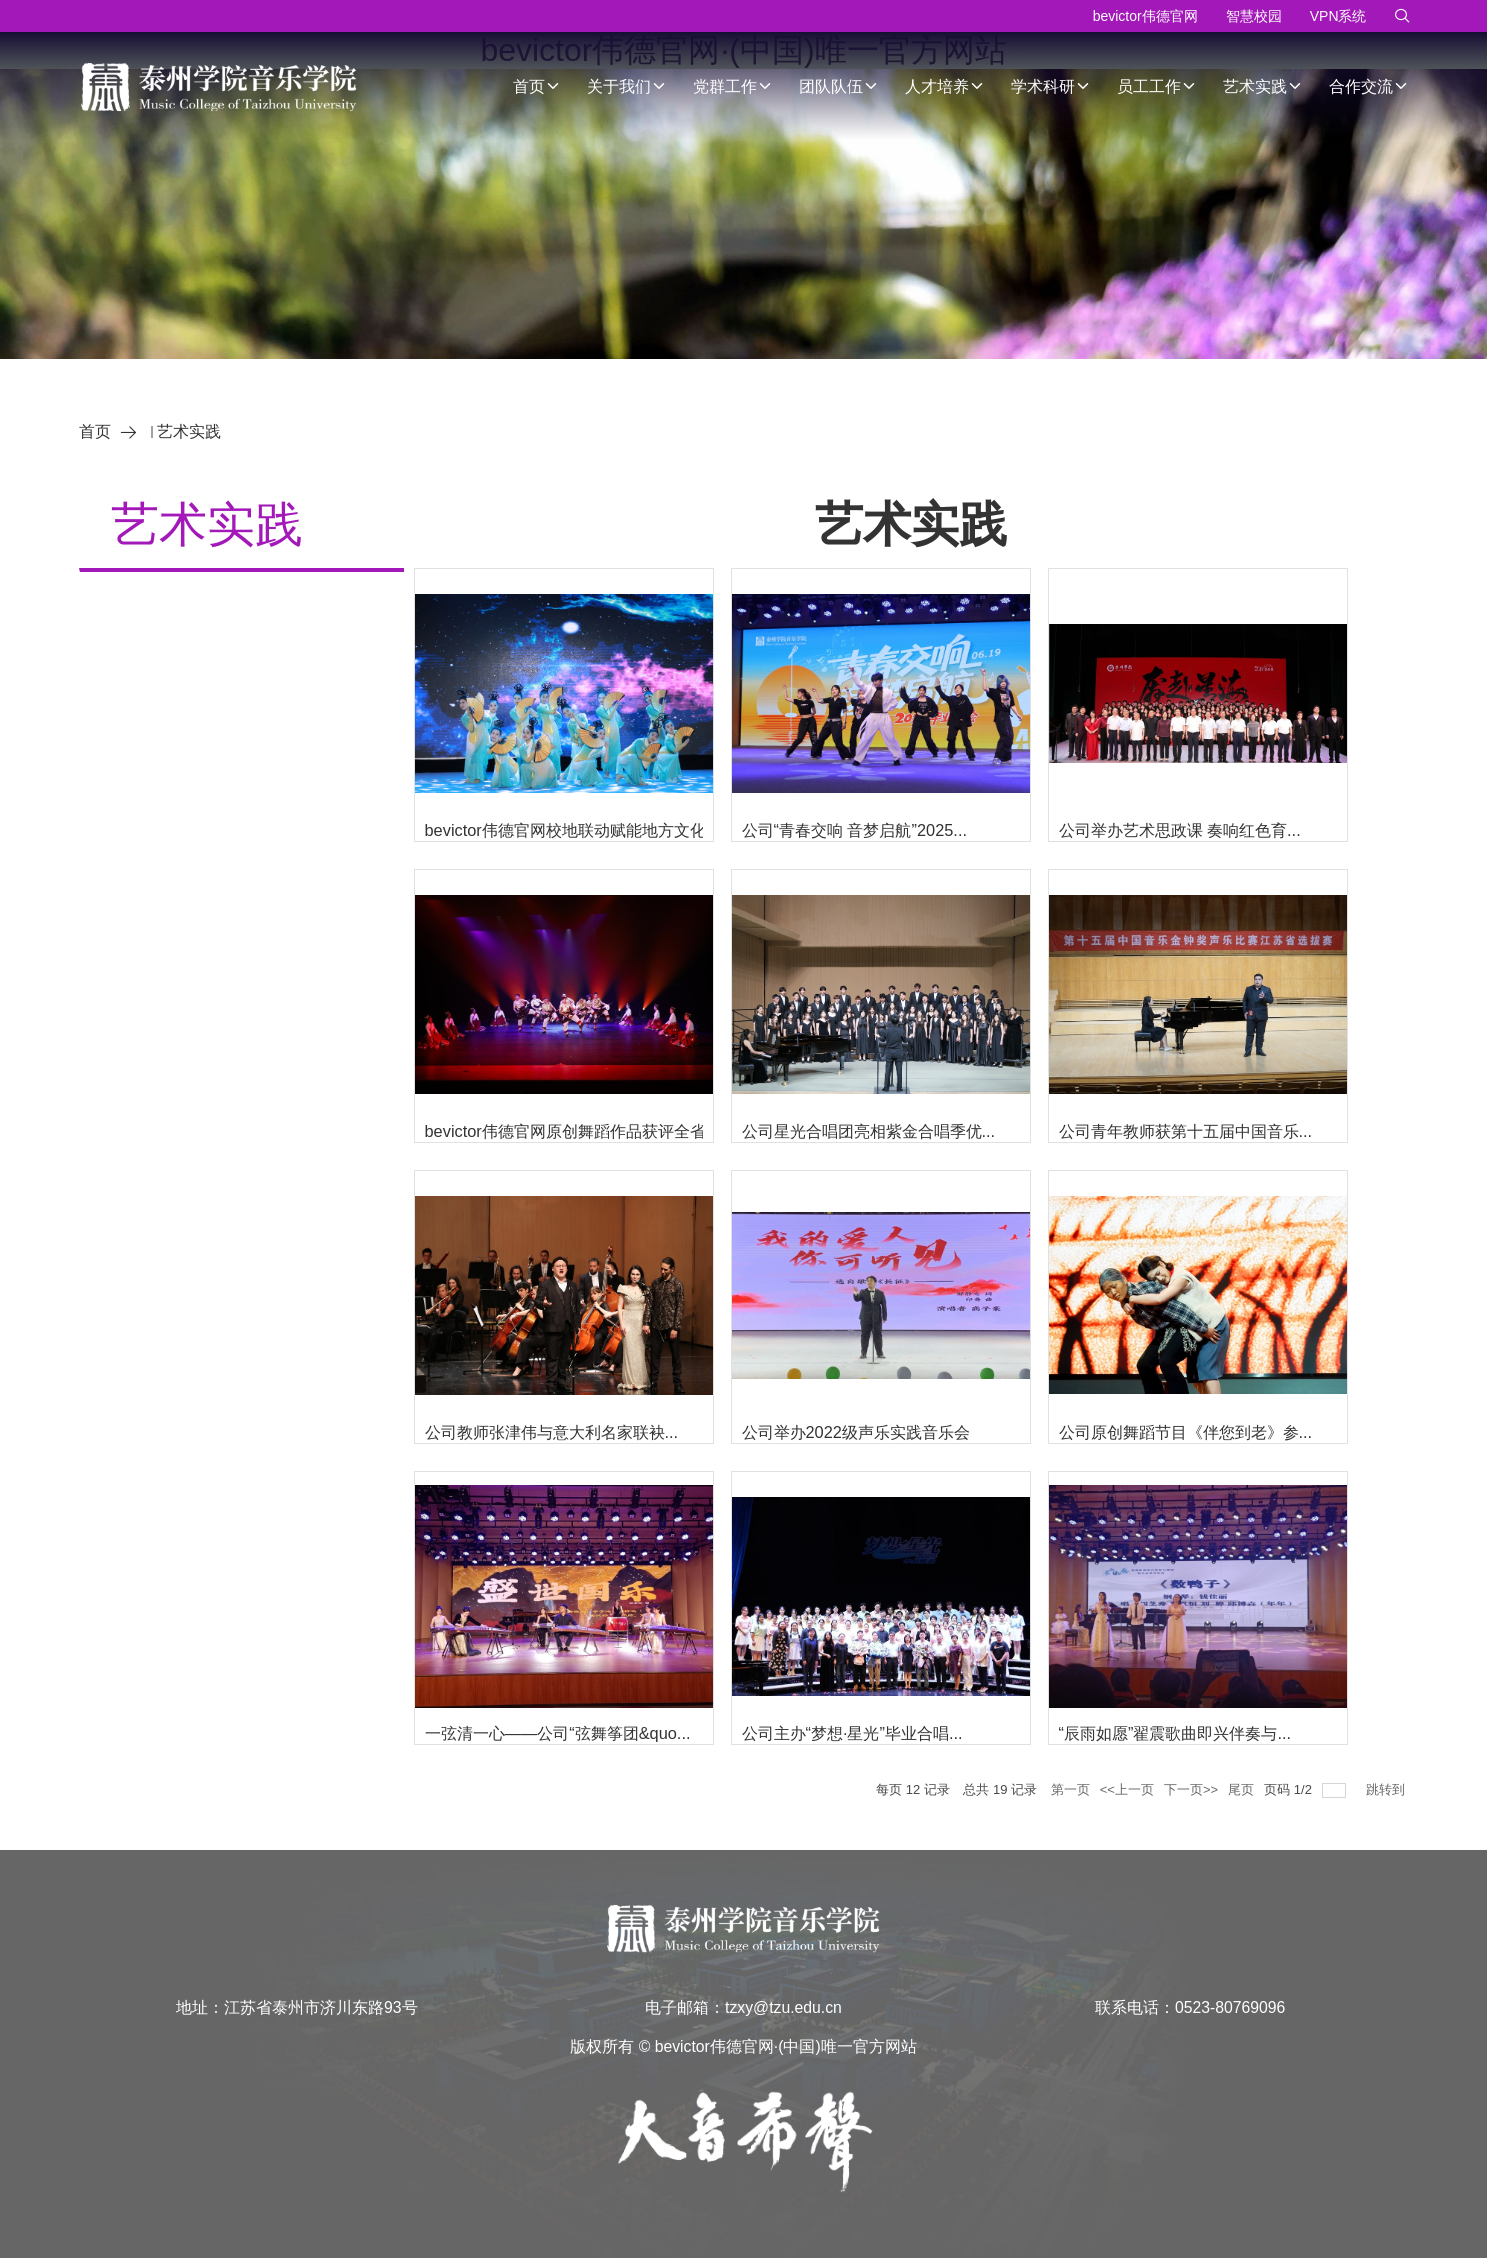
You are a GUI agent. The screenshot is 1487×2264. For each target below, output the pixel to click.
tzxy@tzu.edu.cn (783, 2009)
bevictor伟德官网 (1145, 16)
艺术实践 (1263, 86)
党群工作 (733, 86)
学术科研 (1051, 86)
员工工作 (1157, 86)
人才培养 (945, 86)
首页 (537, 86)
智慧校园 (1254, 16)
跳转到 (1387, 1789)
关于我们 (627, 86)
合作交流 (1369, 86)
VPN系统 (1338, 16)
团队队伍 (839, 86)
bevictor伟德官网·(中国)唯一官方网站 (785, 2049)
